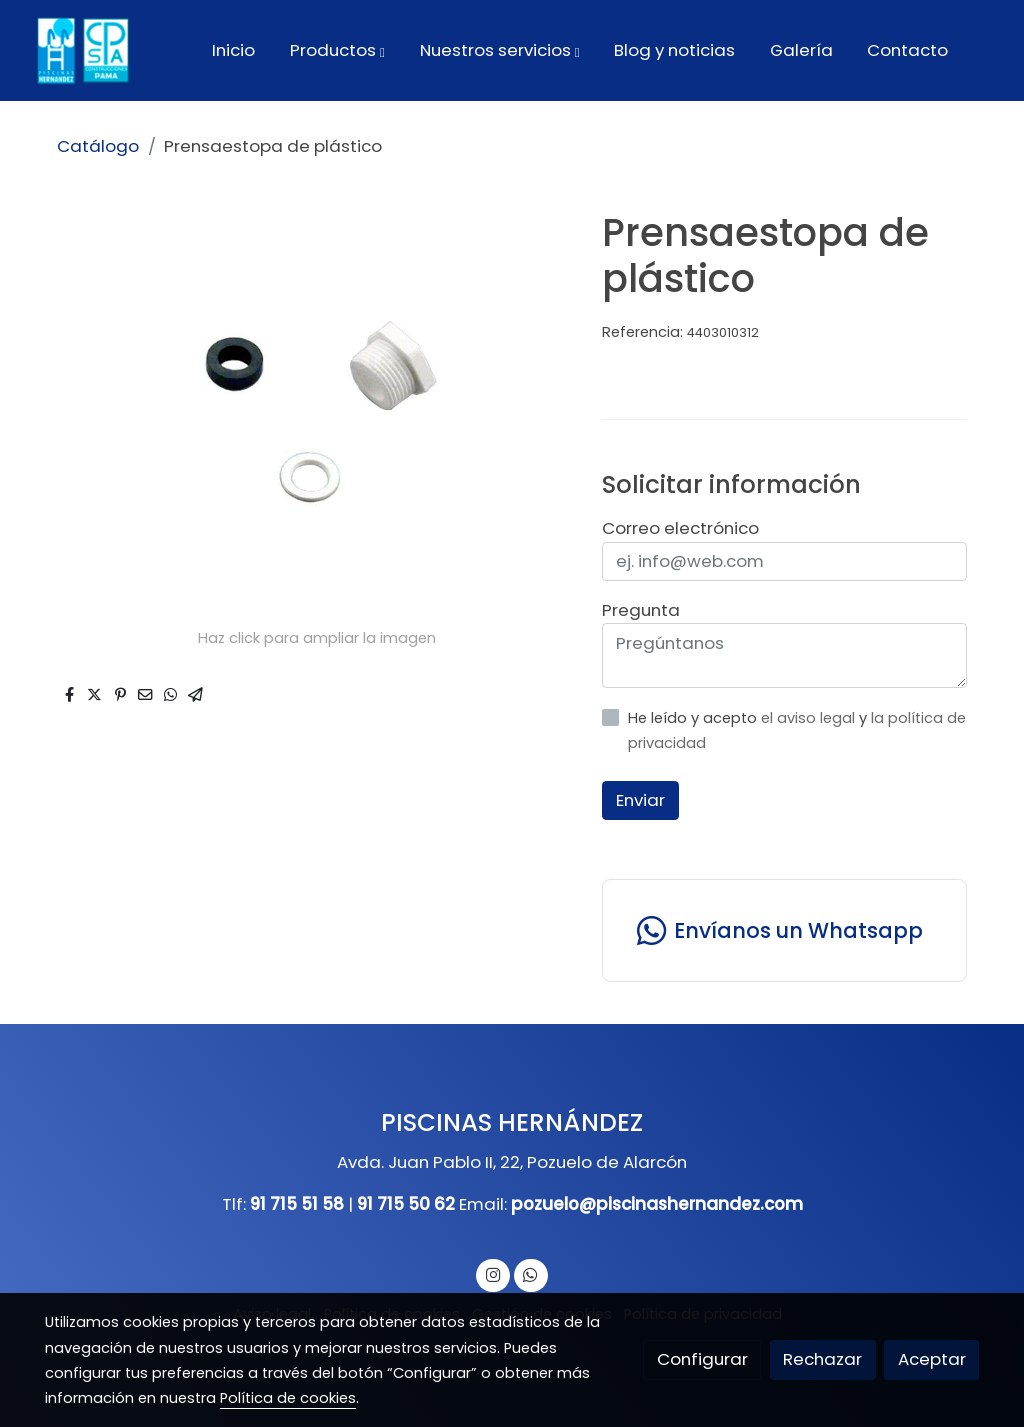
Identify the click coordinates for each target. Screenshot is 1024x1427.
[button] (337, 50)
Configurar (702, 1359)
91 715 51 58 (297, 1204)
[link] (81, 50)
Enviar (640, 800)
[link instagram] (493, 1273)
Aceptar (932, 1359)
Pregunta (641, 610)
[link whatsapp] (784, 930)
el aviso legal (810, 718)
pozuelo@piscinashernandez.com (657, 1204)
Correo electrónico (680, 528)
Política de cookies (288, 1398)
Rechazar (822, 1359)
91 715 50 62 (406, 1204)
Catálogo (98, 146)
